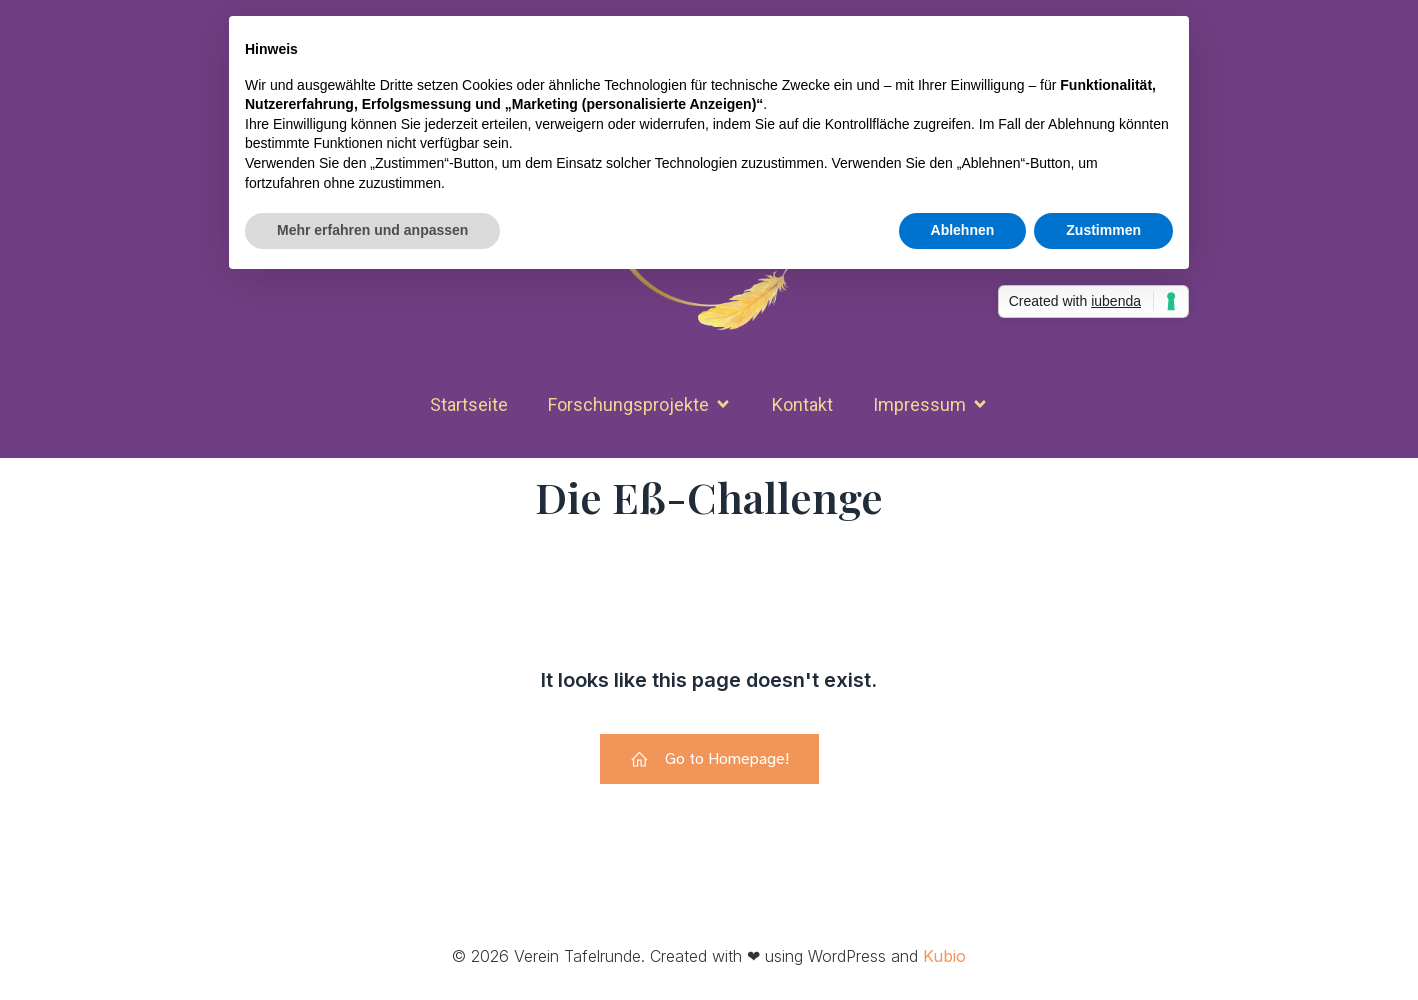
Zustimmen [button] (1103, 230)
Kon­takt (802, 404)
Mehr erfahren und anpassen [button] (372, 230)
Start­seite (469, 404)
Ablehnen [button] (963, 230)
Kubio (944, 956)
